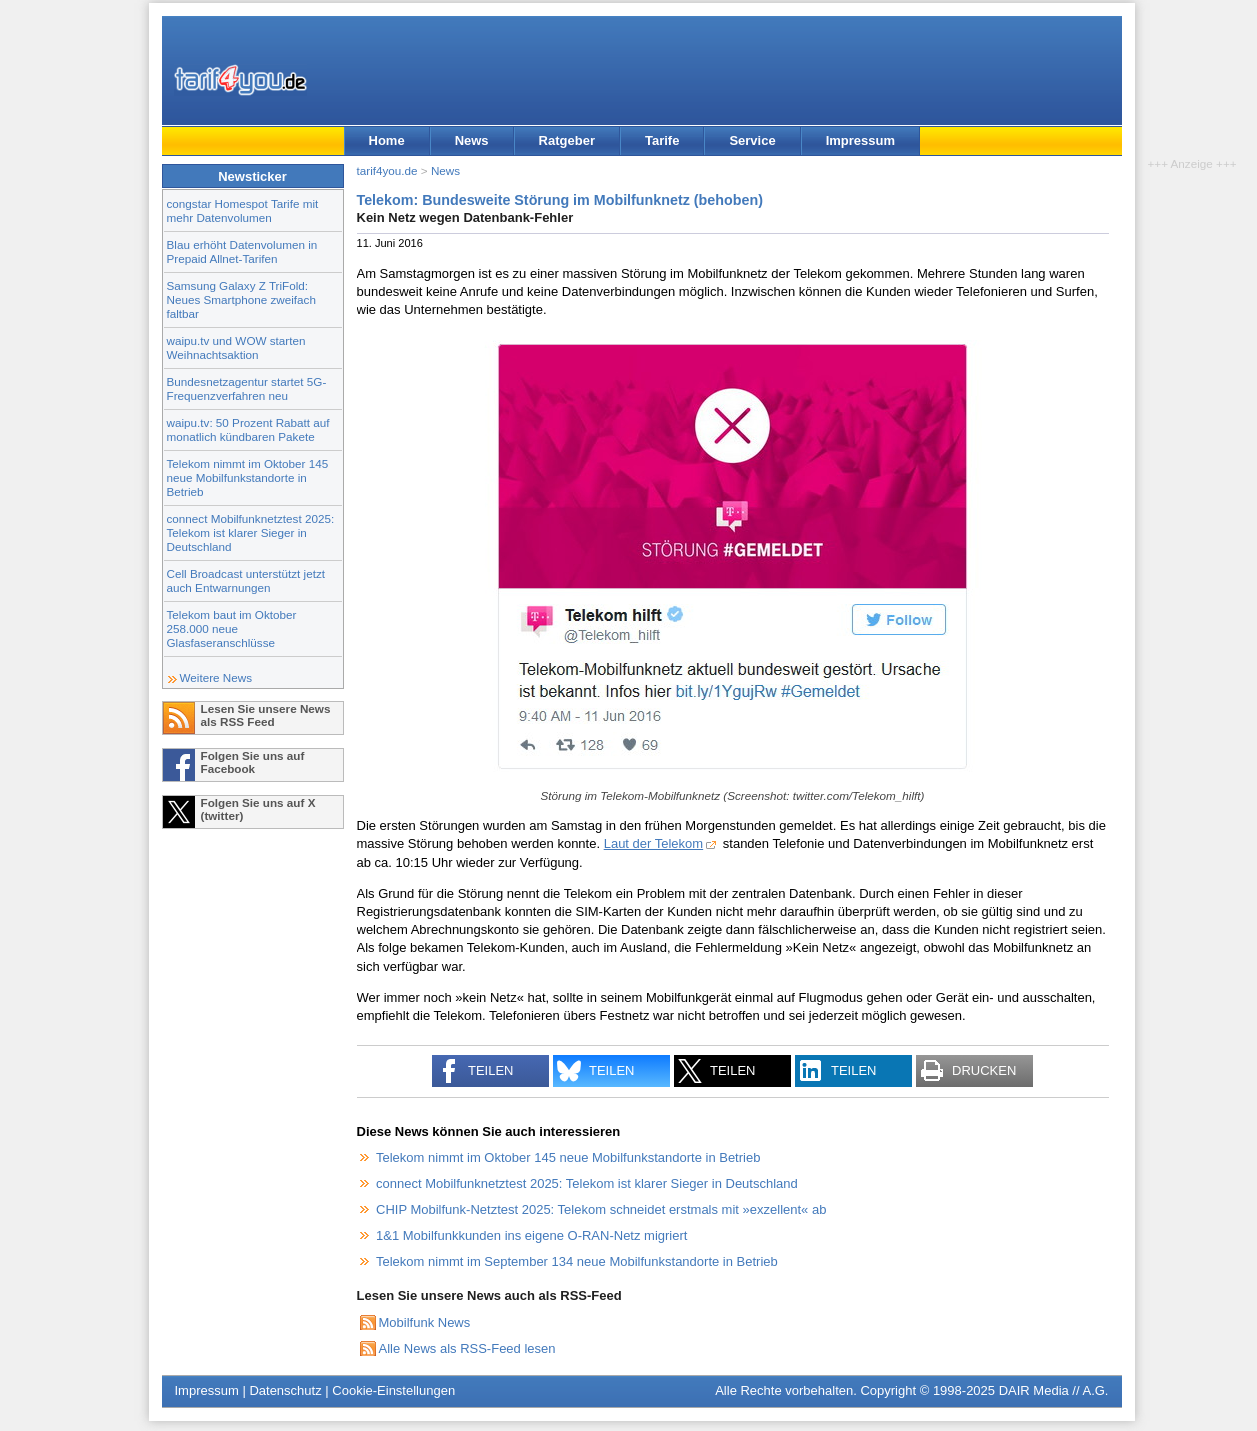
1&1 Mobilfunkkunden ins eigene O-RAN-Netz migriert (531, 1235)
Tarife (662, 140)
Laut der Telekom (654, 843)
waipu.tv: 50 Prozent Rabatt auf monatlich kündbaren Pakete (248, 429)
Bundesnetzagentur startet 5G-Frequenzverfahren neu (247, 388)
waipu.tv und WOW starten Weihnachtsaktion (236, 347)
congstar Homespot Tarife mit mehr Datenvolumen (243, 210)
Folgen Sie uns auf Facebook (253, 762)
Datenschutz (285, 1390)
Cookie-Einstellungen (393, 1390)
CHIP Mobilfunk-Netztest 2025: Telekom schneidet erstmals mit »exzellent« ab (601, 1209)
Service (752, 140)
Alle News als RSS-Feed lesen (467, 1348)
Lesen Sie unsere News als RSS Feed (266, 715)
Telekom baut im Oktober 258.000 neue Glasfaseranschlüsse (232, 628)
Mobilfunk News (425, 1322)
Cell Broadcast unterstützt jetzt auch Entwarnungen (246, 580)
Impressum (860, 140)
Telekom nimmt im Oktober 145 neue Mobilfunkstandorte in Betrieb (248, 477)
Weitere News (216, 677)
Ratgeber (567, 140)
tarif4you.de (387, 170)
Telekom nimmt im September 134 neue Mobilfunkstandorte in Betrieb (577, 1261)
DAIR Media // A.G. (1054, 1390)
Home (387, 140)
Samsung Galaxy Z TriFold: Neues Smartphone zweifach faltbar (241, 299)
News (472, 140)
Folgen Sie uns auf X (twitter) (258, 809)
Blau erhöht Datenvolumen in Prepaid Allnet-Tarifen (242, 251)
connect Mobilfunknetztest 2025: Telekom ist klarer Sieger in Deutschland (251, 532)
